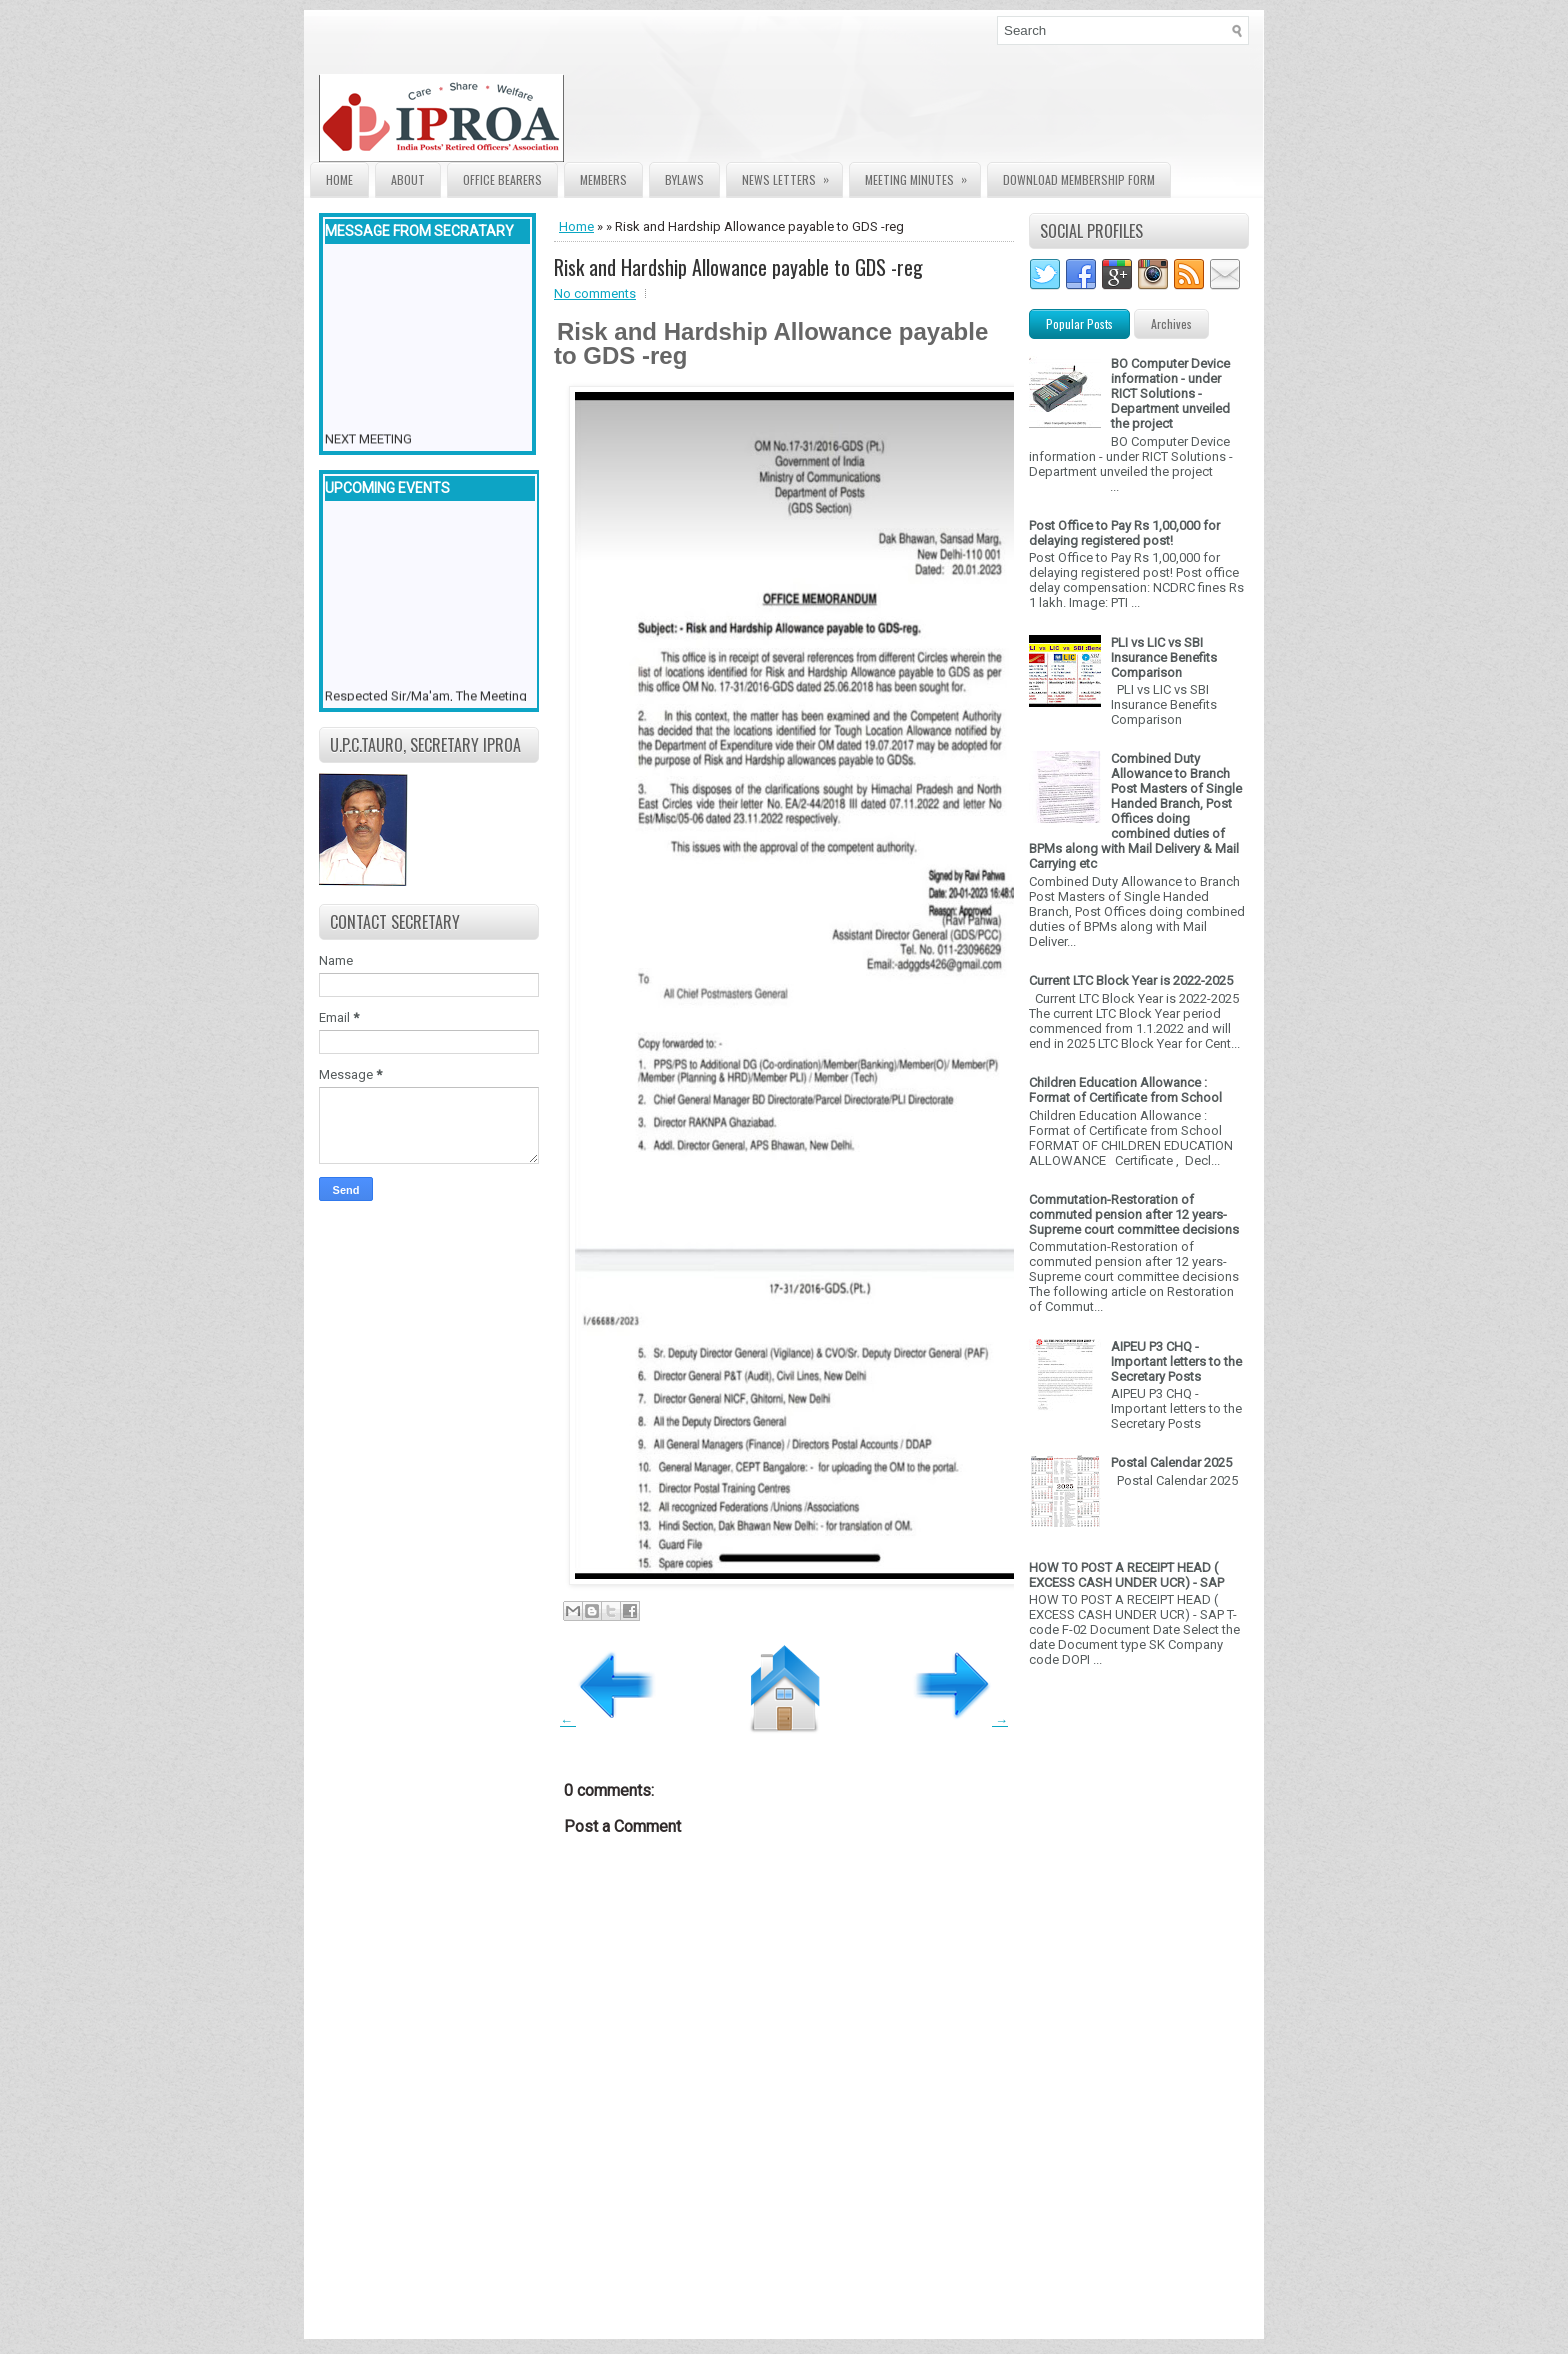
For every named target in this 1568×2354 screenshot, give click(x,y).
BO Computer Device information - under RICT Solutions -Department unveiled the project (1170, 393)
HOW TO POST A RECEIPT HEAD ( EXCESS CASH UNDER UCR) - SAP (1126, 1575)
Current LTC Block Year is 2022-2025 (1131, 980)
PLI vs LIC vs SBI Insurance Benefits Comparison (1164, 657)
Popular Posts (1079, 323)
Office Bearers (502, 179)
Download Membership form (1079, 179)
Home (339, 179)
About (408, 179)
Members (603, 179)
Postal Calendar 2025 (1171, 1462)
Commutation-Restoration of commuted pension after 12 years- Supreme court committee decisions (1134, 1214)
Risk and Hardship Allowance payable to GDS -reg (738, 267)
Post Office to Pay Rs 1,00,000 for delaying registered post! (1124, 533)
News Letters (792, 175)
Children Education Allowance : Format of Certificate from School (1125, 1090)
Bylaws (684, 179)
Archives (1171, 323)
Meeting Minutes (922, 175)
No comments (595, 293)
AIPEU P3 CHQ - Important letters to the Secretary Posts (1176, 1361)
